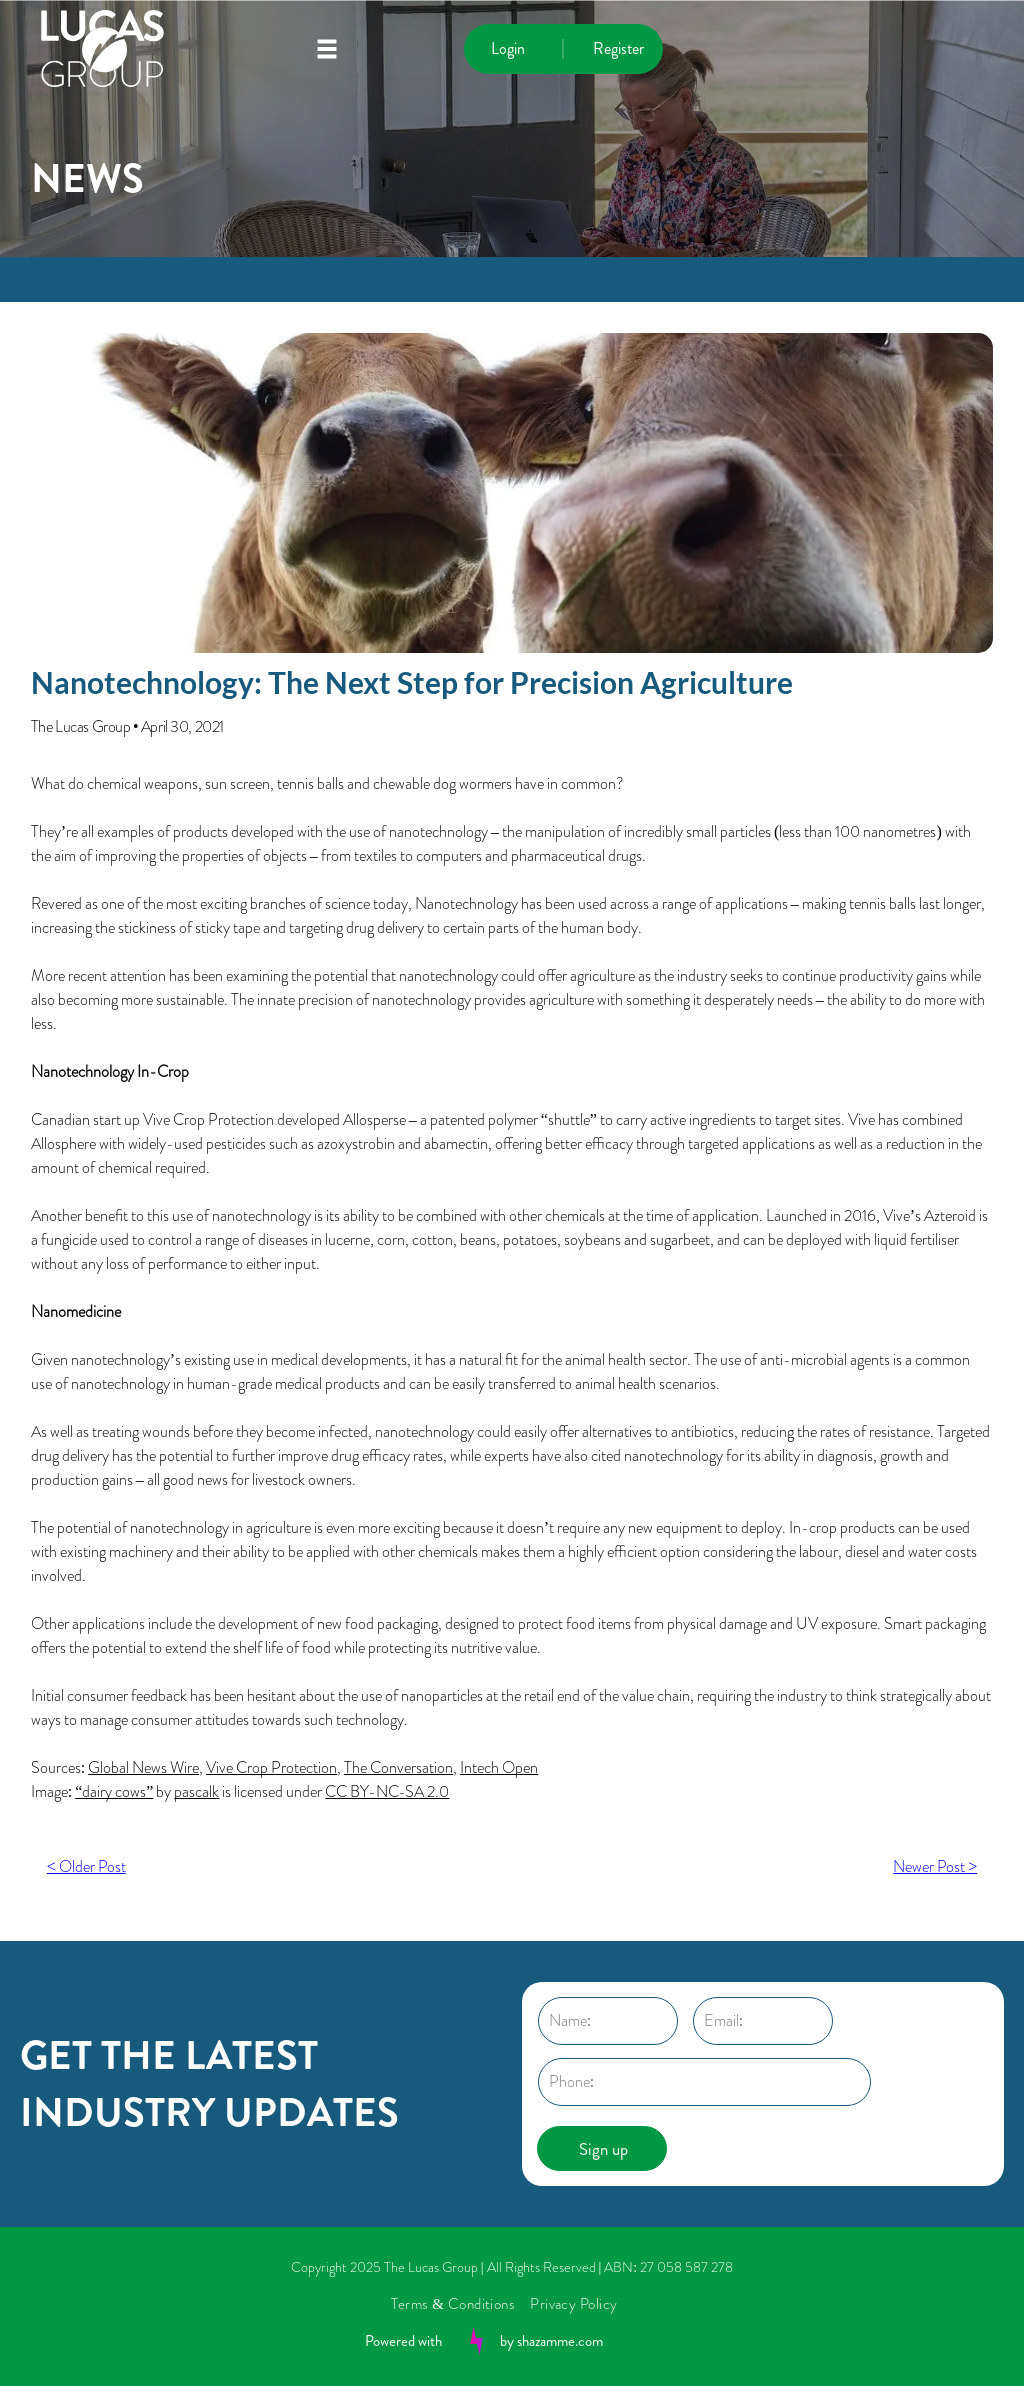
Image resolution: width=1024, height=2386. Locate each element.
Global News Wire (143, 1767)
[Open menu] (327, 49)
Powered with (403, 2341)
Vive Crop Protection (271, 1767)
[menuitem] (460, 2304)
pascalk (196, 1791)
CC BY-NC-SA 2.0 (387, 1791)
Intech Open (499, 1767)
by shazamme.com (551, 2341)
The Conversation (398, 1767)
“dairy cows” (114, 1791)
